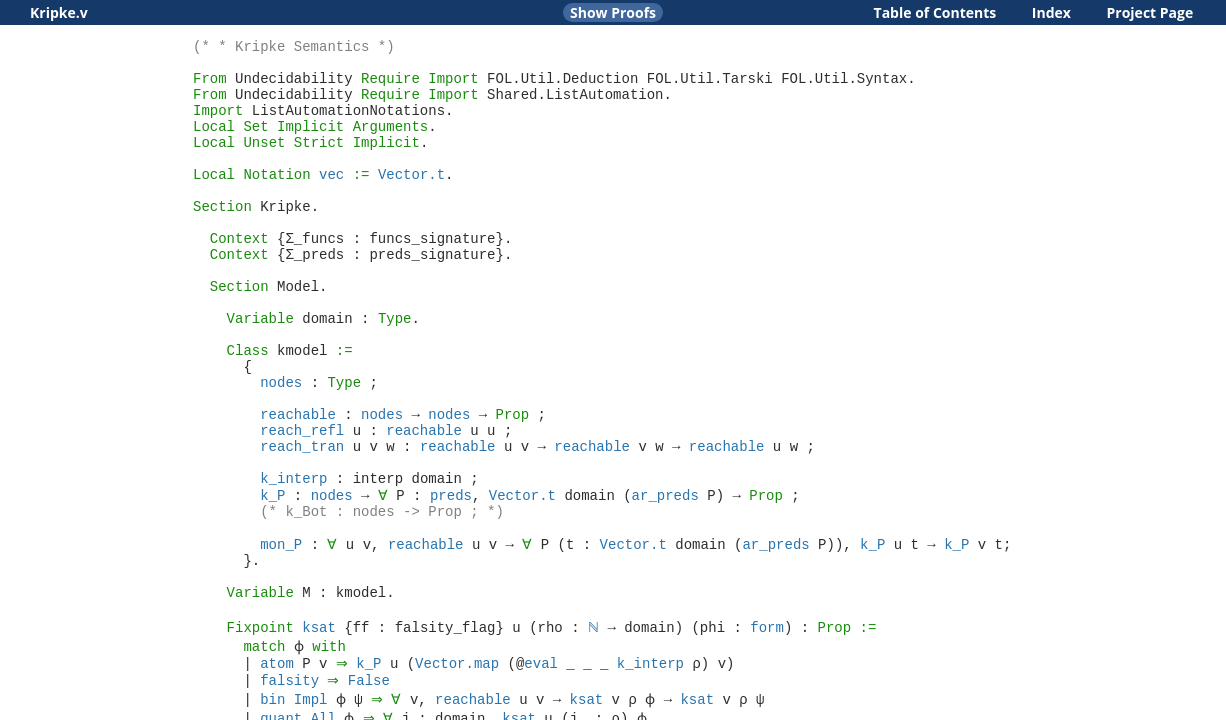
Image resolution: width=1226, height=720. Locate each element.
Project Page (1150, 12)
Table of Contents (935, 12)
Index (1051, 12)
